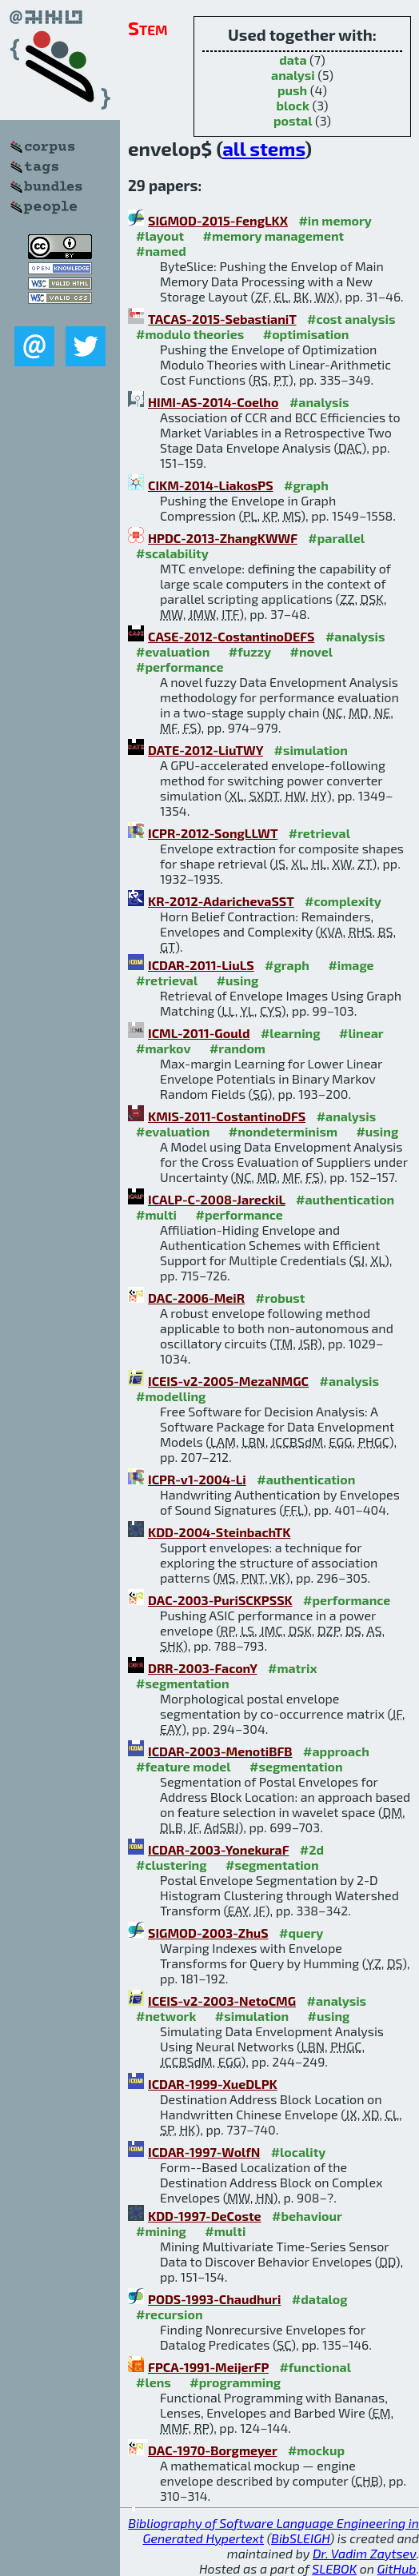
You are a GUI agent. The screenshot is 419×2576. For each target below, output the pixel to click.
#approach (336, 1751)
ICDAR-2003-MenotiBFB (220, 1751)
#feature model (183, 1766)
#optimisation (306, 333)
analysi (293, 74)
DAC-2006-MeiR (196, 1297)
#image (350, 964)
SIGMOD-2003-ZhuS (208, 1932)
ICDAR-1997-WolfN (204, 2151)
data (292, 59)
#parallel (336, 537)
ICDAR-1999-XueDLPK (212, 2083)
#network (166, 2015)
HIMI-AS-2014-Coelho (213, 401)
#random (237, 1048)
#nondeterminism (283, 1131)
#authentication (345, 1199)
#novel (311, 651)
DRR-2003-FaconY (202, 1667)
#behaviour (307, 2215)
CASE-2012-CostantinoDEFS (231, 636)
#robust (280, 1297)
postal (292, 120)
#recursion (169, 2314)
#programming (235, 2382)
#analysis (319, 401)
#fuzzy (250, 651)
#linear (361, 1032)
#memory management (274, 235)
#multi (156, 1214)
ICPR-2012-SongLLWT (212, 833)
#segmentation (182, 1683)
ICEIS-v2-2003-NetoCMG (222, 2000)
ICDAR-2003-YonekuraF (218, 1849)
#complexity (343, 901)
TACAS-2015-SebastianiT (222, 318)
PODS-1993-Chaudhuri (214, 2298)
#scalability (172, 553)
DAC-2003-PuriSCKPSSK (220, 1600)
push (292, 90)
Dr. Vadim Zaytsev (364, 2553)
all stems (263, 148)
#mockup (316, 2450)
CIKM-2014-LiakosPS (210, 485)
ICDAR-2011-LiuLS (201, 964)
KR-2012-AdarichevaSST (221, 901)
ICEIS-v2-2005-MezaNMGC (228, 1380)
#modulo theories (190, 333)
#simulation (310, 749)
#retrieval (319, 833)
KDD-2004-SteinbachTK (219, 1532)
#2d (312, 1849)
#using (238, 980)
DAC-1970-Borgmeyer (212, 2450)
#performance (179, 666)
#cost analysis (351, 318)
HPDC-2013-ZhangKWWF (222, 537)
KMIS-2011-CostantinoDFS (226, 1116)
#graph (306, 485)
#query (301, 1932)
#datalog (320, 2298)
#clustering (171, 1864)
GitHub (397, 2568)
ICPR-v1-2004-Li (197, 1479)
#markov (163, 1048)
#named (161, 250)
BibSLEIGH (300, 2538)
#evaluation (173, 651)
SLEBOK (334, 2568)
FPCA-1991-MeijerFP (208, 2366)
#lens (153, 2382)
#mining (161, 2231)
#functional (315, 2366)
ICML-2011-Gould (198, 1032)
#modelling (171, 1396)
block (293, 105)
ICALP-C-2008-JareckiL (216, 1199)
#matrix (292, 1667)
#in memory (334, 220)
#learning (291, 1032)
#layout (160, 235)
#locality (298, 2151)
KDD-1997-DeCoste (204, 2215)
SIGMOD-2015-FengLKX (218, 220)
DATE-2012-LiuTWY (205, 749)
